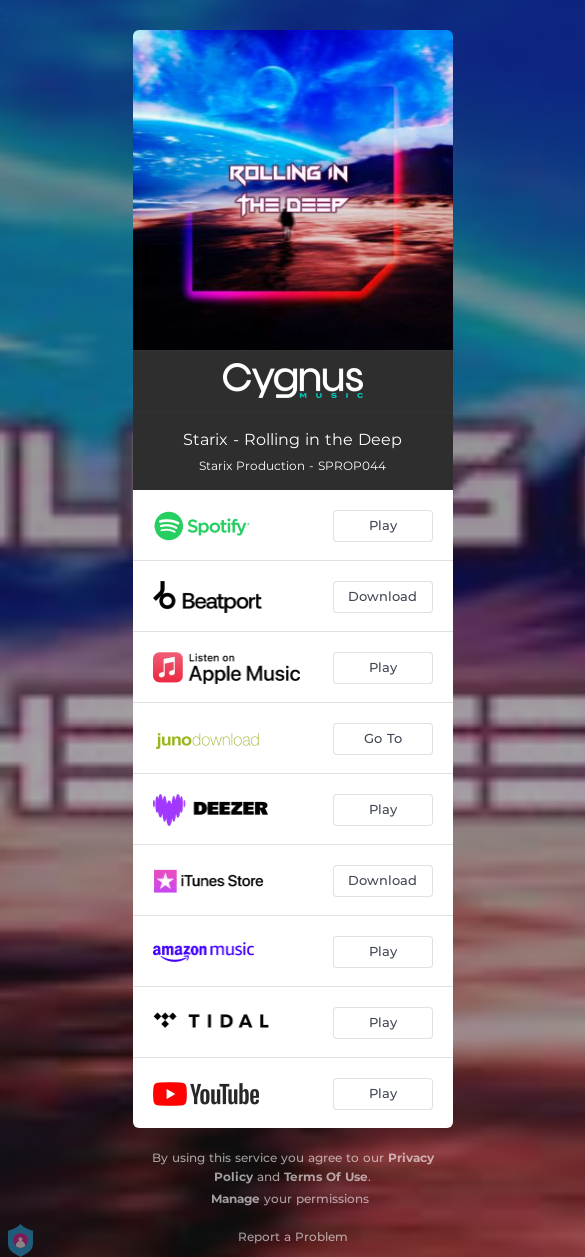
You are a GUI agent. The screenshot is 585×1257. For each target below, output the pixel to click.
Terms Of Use (326, 1176)
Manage (235, 1198)
